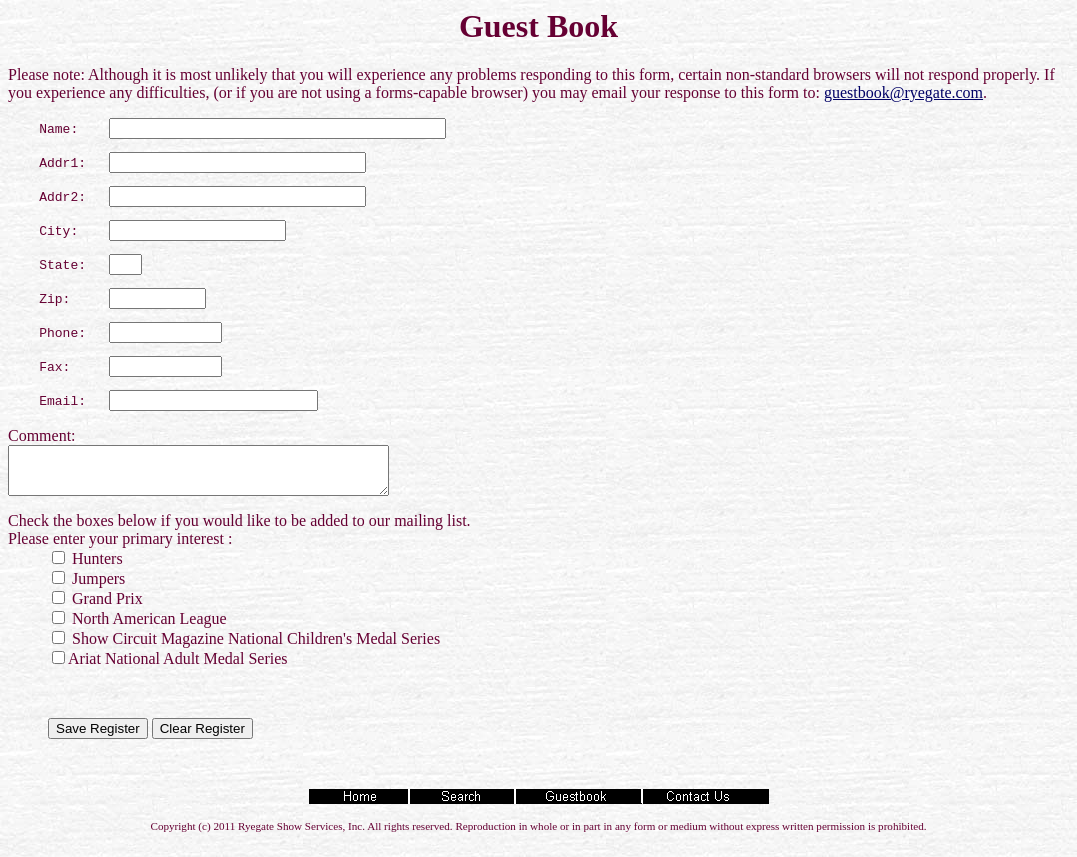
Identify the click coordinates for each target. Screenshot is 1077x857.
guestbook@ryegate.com (903, 92)
